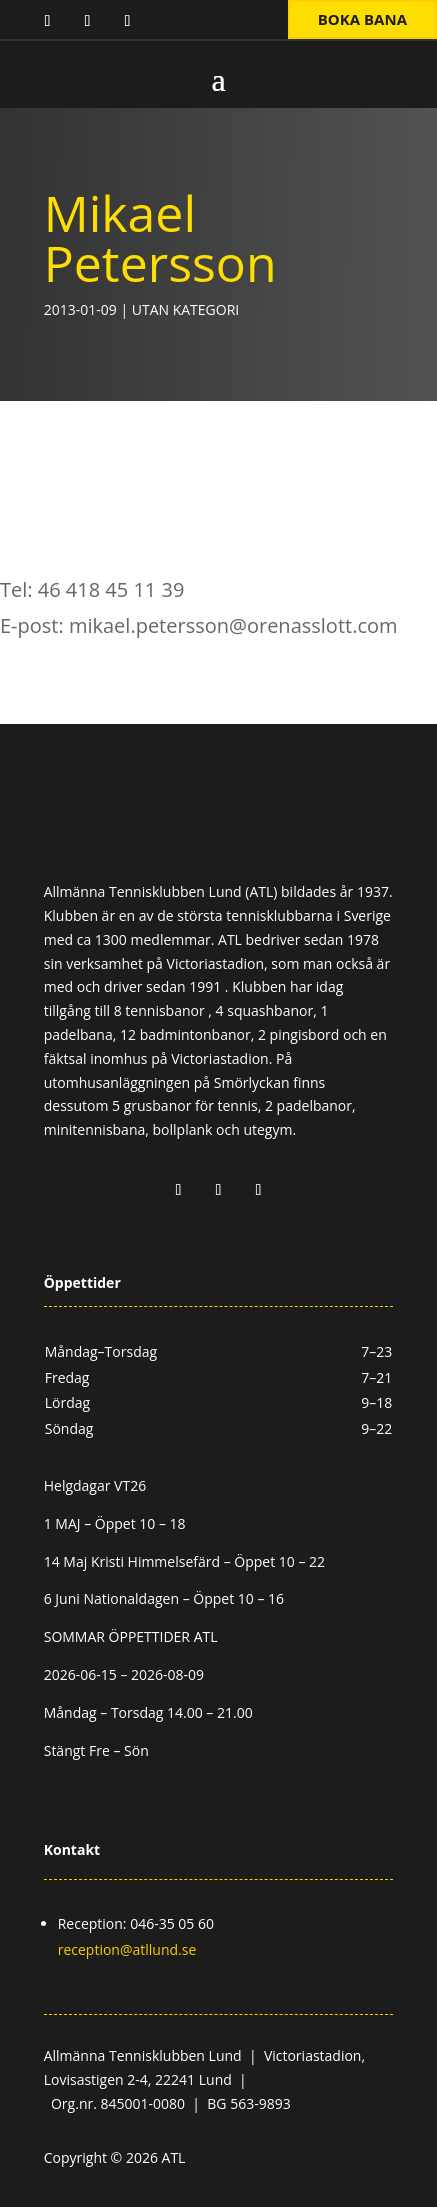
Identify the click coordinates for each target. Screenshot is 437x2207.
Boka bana (362, 19)
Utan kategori (185, 309)
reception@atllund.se (127, 1949)
